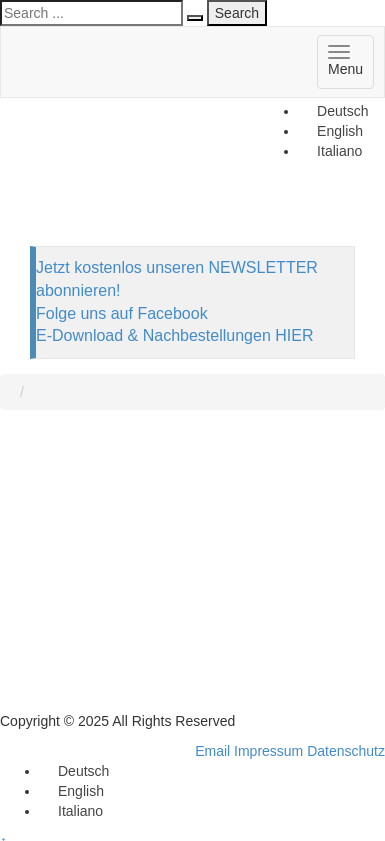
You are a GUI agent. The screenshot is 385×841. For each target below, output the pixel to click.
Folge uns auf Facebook (122, 313)
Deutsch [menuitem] (342, 111)
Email (212, 751)
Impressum (268, 751)
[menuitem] (333, 111)
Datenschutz (346, 751)
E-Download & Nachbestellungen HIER (174, 335)
